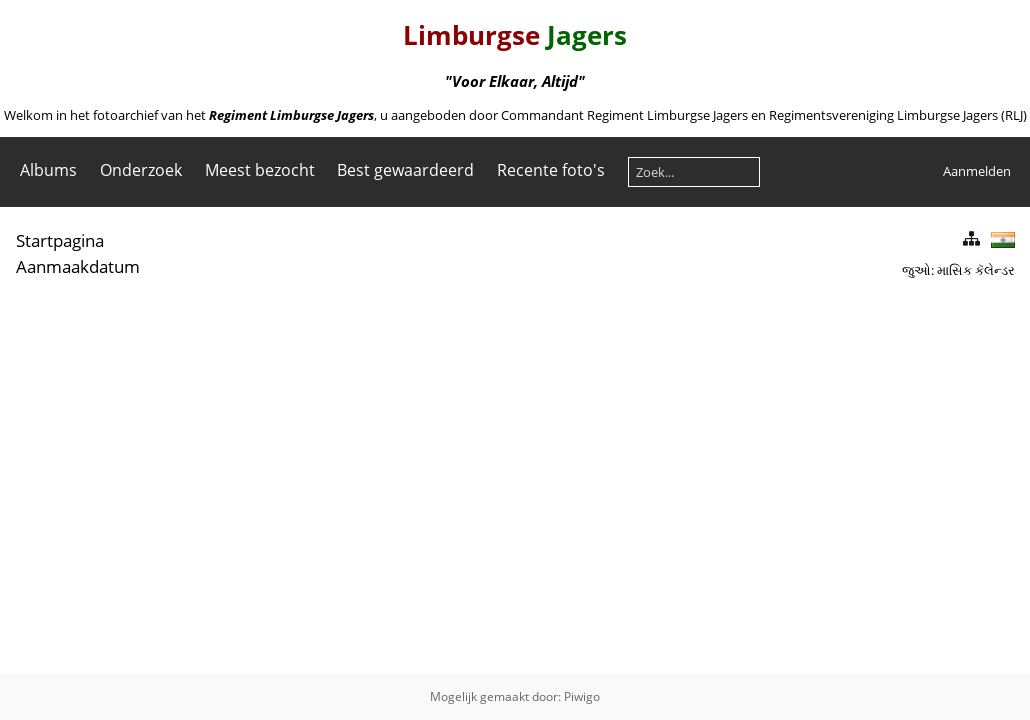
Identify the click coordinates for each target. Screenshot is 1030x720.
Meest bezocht (260, 170)
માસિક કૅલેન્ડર (976, 270)
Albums (48, 170)
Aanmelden (977, 171)
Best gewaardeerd (405, 170)
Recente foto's (551, 170)
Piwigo (582, 696)
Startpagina (60, 240)
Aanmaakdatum (78, 266)
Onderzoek (141, 170)
